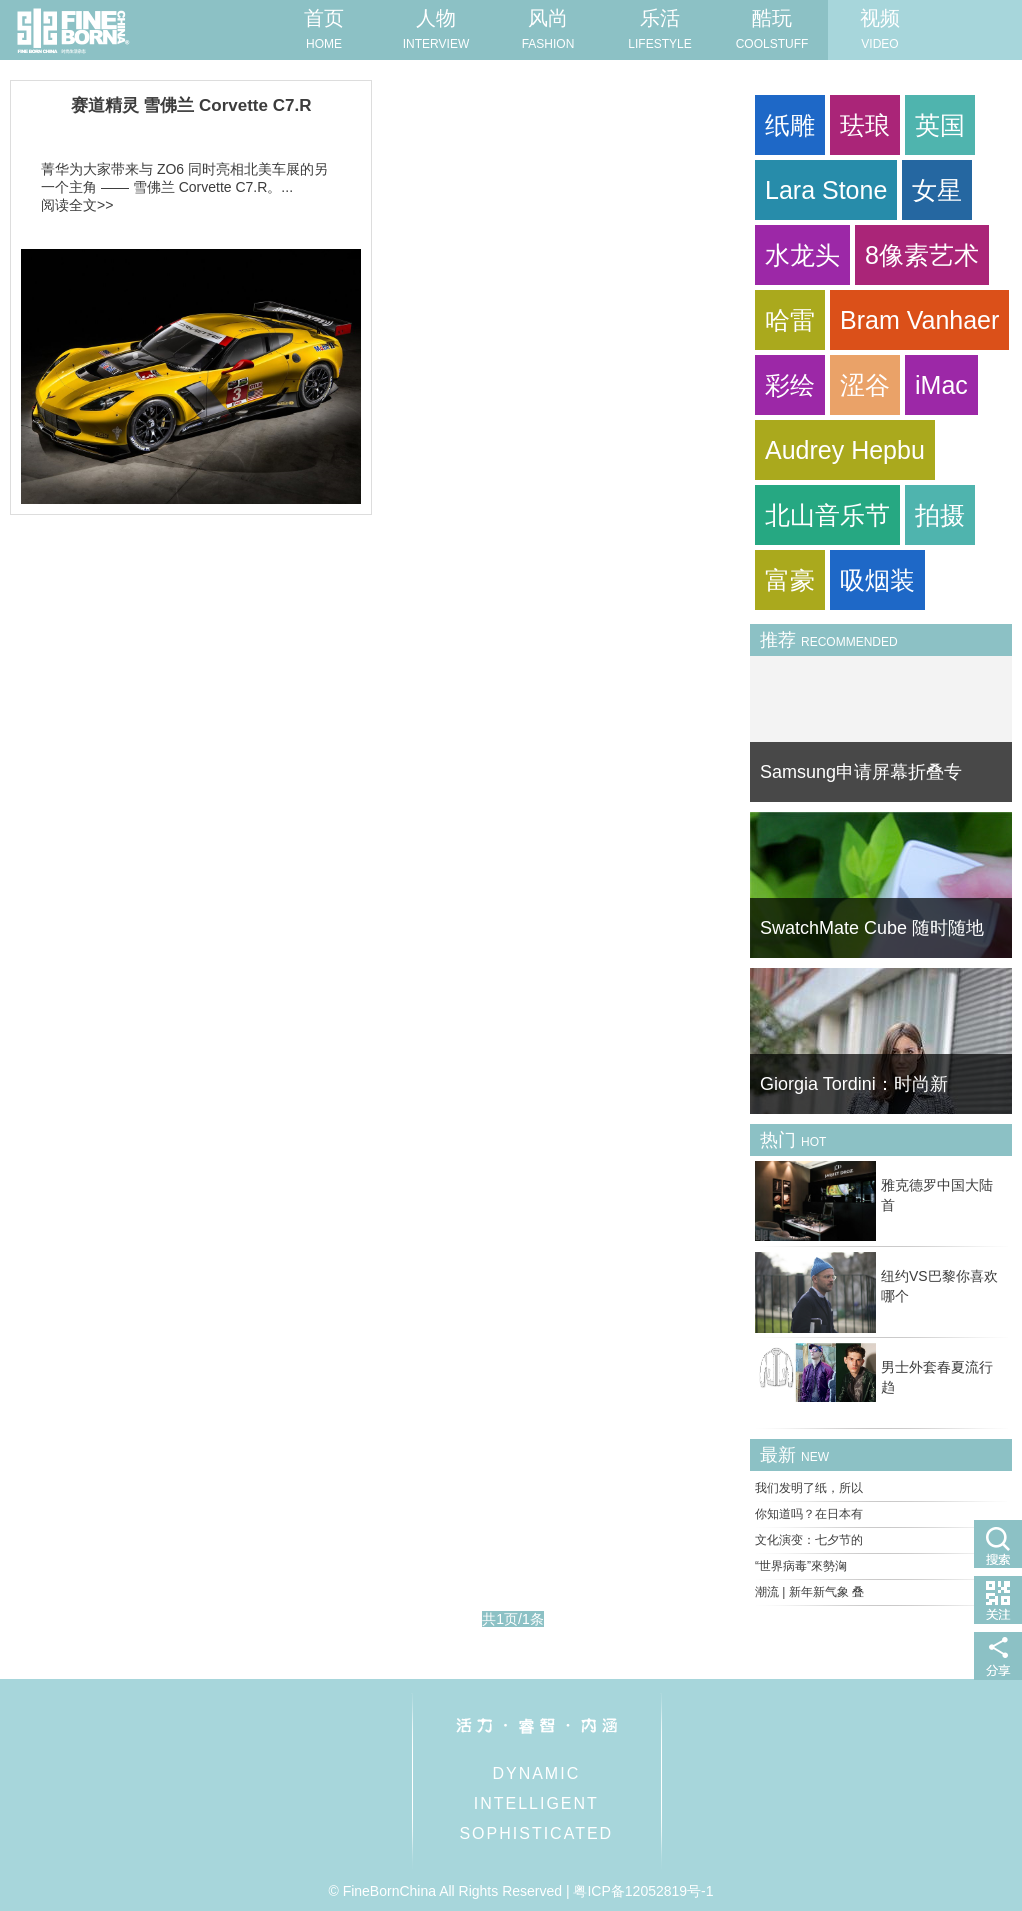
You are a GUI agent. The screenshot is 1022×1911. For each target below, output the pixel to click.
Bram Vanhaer (919, 320)
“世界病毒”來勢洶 (801, 1566)
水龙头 (802, 255)
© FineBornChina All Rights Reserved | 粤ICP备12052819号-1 (520, 1891)
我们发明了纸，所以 (809, 1488)
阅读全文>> (77, 205)
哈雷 (790, 320)
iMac (941, 385)
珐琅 (865, 125)
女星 (937, 190)
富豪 (790, 580)
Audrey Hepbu (845, 450)
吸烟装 (877, 580)
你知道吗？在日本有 (809, 1514)
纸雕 (790, 125)
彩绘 (790, 385)
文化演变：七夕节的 (809, 1540)
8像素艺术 (922, 255)
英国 (940, 125)
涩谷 (865, 385)
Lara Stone (826, 190)
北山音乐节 (827, 515)
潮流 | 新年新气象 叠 (809, 1592)
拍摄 (940, 515)
